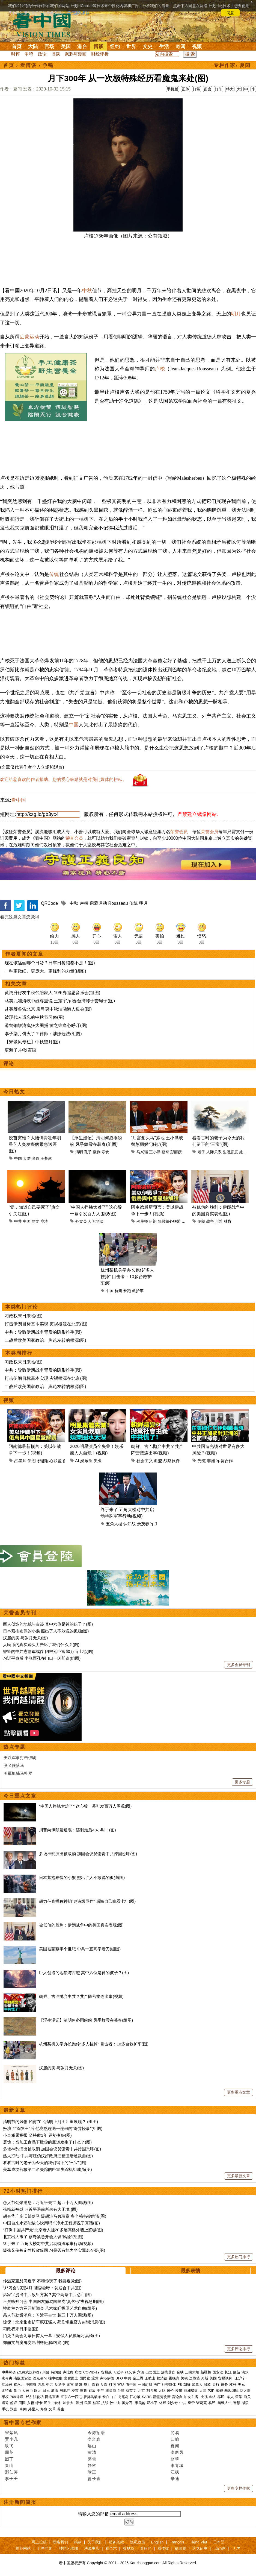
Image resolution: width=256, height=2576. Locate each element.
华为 (87, 2384)
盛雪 (92, 2459)
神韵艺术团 (68, 2548)
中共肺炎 (9, 2372)
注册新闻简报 (20, 2502)
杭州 (118, 1291)
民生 (48, 2403)
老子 (201, 1152)
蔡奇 (165, 1152)
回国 (22, 2403)
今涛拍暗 (96, 2432)
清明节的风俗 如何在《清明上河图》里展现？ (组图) (50, 2121)
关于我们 (95, 2542)
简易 (175, 2432)
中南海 (31, 2384)
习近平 (118, 2372)
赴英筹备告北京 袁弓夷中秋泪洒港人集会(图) (48, 1009)
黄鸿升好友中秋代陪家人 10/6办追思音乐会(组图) (52, 992)
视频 (197, 46)
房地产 (64, 2390)
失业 (98, 1460)
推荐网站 (23, 2548)
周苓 (9, 2452)
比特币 (7, 2390)
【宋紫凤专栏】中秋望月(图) (32, 1042)
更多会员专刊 (238, 1664)
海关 (247, 2397)
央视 (204, 2397)
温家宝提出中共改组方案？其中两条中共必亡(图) (47, 2294)
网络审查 (52, 2397)
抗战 (104, 2403)
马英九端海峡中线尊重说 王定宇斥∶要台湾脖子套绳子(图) (60, 1001)
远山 (92, 2445)
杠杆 (232, 2384)
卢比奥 (68, 2372)
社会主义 (144, 1460)
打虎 (112, 2384)
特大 (230, 89)
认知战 (129, 1523)
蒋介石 (127, 2403)
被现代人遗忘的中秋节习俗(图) (34, 1017)
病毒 (78, 2372)
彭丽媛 (176, 1152)
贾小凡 (11, 2439)
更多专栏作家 (238, 2488)
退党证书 (199, 2548)
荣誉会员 (179, 831)
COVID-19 (91, 2372)
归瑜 (175, 2439)
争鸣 (29, 54)
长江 (228, 2372)
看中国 (45, 24)
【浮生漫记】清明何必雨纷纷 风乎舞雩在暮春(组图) (86, 2020)
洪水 (245, 2372)
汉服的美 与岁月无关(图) (25, 1637)
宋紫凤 (11, 2432)
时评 (15, 54)
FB (179, 2384)
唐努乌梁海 (92, 2397)
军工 (154, 1523)
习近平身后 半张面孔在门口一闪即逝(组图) (42, 1658)
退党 (95, 2378)
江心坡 (135, 2397)
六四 (140, 2372)
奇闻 (180, 46)
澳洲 (79, 2403)
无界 (236, 2548)
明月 (236, 314)
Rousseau (118, 903)
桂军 (96, 2403)
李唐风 (177, 2452)
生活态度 (230, 1152)
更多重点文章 (238, 2092)
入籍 (30, 2403)
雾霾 (219, 2390)
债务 (224, 2384)
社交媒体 (169, 2384)
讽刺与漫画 (76, 54)
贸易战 (106, 2372)
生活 (164, 46)
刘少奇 (172, 2403)
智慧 (236, 2403)
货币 (17, 2390)
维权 (5, 2397)
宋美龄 (140, 2403)
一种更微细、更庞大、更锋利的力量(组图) (45, 971)
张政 (35, 1158)
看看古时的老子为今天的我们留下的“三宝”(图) (44, 2162)
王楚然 (46, 1158)
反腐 (104, 2384)
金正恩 (138, 2378)
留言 (208, 89)
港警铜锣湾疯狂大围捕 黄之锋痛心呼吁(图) (46, 1025)
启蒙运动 (29, 336)
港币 (54, 2390)
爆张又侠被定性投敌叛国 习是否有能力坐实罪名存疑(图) (54, 2250)
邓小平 (152, 2403)
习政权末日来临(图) (24, 1315)
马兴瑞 (142, 1152)
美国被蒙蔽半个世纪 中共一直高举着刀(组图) (80, 1948)
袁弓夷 (7, 2378)
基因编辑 (231, 2390)
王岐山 (150, 2378)
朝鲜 (186, 2384)
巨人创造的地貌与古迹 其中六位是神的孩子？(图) (48, 1624)
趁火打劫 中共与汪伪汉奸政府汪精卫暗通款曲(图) (48, 2155)
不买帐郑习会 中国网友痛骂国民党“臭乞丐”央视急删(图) (53, 2301)
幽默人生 (225, 2403)
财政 (83, 2390)
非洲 (211, 1460)
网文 (35, 1221)
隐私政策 (137, 2542)
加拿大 (197, 2384)
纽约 (115, 46)
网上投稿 (39, 2542)
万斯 (204, 2378)
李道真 (94, 2439)
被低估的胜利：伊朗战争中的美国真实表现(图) (81, 1925)
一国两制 (145, 2384)
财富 (92, 2390)
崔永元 (19, 2384)
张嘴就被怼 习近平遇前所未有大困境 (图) (40, 2209)
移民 (221, 2397)
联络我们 (60, 2542)
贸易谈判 (225, 2378)
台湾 (120, 2390)
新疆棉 (206, 2372)
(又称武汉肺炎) (29, 2372)
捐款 (78, 2542)
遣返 (5, 2403)
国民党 (84, 2378)
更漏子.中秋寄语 (20, 1050)
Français (176, 2542)
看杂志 (111, 2548)
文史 (148, 46)
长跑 (127, 1291)
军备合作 (224, 1460)
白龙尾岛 (121, 2397)
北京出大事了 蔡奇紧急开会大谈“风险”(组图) (43, 2236)
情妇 (78, 2384)
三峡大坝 (192, 2372)
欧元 (37, 2390)
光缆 (202, 1460)
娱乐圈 (86, 1460)
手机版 (172, 89)
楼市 (75, 2390)
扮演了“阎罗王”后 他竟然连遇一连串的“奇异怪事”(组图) (52, 2128)
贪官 (70, 2384)
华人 (212, 2397)
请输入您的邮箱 (93, 2513)
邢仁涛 (11, 2472)
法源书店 (91, 2548)
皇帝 (191, 2403)
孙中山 (115, 2403)
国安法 (218, 2372)
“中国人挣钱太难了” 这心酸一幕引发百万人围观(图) (85, 1806)
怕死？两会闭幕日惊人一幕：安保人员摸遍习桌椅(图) (51, 2335)
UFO (119, 2378)
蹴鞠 (96, 1152)
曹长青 (94, 2478)
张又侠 (130, 2372)
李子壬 (11, 2478)
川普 (219, 1221)
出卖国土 (152, 2372)
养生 (60, 2409)
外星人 (33, 2409)
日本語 (219, 2542)
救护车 (138, 1291)
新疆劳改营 (162, 2397)
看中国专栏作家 (23, 2422)
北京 (141, 2390)
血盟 (158, 1460)
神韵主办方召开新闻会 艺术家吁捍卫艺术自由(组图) (50, 2308)
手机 (5, 2409)
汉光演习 (40, 2378)
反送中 (60, 2384)
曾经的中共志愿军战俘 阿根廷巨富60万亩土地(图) (48, 1651)
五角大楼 (114, 1523)
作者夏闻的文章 (24, 954)
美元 (241, 2384)
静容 (92, 2465)
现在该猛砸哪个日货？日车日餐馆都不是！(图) (50, 963)
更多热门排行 (238, 2257)
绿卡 (39, 2403)
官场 (49, 46)
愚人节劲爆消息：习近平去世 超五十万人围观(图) (48, 2202)
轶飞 (9, 2445)
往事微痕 (55, 2378)
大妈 (161, 2390)
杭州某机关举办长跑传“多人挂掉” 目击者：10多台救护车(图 (127, 1277)
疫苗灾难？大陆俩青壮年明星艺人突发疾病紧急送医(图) (35, 1144)
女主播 (193, 2397)
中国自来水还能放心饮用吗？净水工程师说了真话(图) (51, 2223)
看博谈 (28, 65)
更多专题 (242, 1782)
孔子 (88, 1152)
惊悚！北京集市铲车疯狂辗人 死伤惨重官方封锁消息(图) (54, 2322)
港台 (82, 46)
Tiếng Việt (198, 2542)
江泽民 (7, 2384)
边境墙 (194, 2378)
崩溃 (44, 1221)
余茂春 (143, 1523)
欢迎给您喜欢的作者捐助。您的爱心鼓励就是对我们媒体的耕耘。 (63, 779)
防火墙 (245, 2390)
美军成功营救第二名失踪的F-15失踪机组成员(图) (47, 2169)
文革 (52, 2409)
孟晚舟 (174, 2378)
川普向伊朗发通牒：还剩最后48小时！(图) (77, 1830)
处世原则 (246, 1152)
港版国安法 (22, 2378)
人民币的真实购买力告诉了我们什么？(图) (41, 1644)
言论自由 (179, 2397)
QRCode (49, 903)
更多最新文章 (238, 2176)
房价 (170, 2390)
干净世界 (44, 2548)
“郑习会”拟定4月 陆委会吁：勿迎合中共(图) (42, 2287)
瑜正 (92, 2472)
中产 (100, 2390)
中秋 (87, 290)
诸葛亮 (201, 2403)
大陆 (33, 46)
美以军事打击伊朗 (20, 1757)
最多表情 (190, 2270)
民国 (87, 2403)
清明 (79, 1152)
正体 (185, 89)
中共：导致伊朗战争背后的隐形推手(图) (43, 1332)
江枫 (175, 2472)
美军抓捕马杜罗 (18, 1773)
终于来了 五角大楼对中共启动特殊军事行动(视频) (48, 2243)
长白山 (107, 2397)
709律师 (16, 2397)
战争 (210, 1221)
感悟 (245, 2403)
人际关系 (214, 1152)
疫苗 (236, 2372)
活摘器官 (168, 2372)
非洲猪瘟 (191, 2390)
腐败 (95, 2384)
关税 (184, 2378)
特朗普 (56, 2372)
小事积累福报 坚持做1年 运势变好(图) (37, 2135)
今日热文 (14, 1091)
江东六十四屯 (71, 2397)
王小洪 (154, 1152)
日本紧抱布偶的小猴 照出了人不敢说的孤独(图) (46, 1631)
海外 (57, 2403)
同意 (230, 13)
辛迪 (175, 2478)
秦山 (9, 2465)
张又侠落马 (14, 1765)
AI (77, 1460)
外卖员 (81, 1221)
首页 (17, 46)
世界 (131, 46)
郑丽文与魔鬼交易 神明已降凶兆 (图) (36, 2342)
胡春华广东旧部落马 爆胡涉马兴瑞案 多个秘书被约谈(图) (54, 2216)
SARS (146, 2397)
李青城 (177, 2465)
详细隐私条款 (78, 13)
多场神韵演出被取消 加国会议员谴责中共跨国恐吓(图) (88, 1853)
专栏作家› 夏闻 (232, 65)
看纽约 (145, 2548)
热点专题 (14, 1747)
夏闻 (175, 2445)
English (157, 2542)
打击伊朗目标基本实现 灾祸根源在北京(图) (46, 1324)
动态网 (220, 2548)
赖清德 (162, 2378)
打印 (218, 89)
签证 (13, 2403)
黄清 (92, 2452)
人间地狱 (95, 1221)
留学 (238, 2397)
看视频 (128, 2548)
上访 (28, 2397)
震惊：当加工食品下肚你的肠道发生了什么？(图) (47, 2142)
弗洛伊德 (107, 2378)
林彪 (162, 2403)
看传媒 (163, 2548)
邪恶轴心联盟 (169, 1221)
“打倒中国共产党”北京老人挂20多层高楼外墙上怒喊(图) (53, 2229)
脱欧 (207, 2384)
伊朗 (153, 1221)
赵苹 (175, 2459)
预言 (14, 2409)
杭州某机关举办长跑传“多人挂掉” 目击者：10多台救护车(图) (93, 2044)
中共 (18, 1221)
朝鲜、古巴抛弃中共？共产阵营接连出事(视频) (81, 1996)
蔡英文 (131, 2390)
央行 (215, 2384)
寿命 (43, 2409)
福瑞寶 (180, 2548)
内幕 (41, 2384)
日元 (46, 2390)
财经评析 (100, 54)
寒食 (105, 1152)
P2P (211, 2390)
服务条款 (116, 2542)
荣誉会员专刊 (20, 1612)
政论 (42, 54)
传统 (54, 574)
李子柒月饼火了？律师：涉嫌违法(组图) (43, 1033)
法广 (156, 2384)
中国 (74, 724)
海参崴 (110, 2390)
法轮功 (38, 2397)
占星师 (142, 1221)
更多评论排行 (238, 2349)
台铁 (180, 2372)
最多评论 (65, 2270)
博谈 (98, 46)
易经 (212, 2403)
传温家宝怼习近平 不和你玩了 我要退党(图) (42, 2281)
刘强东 (151, 2390)
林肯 (227, 1221)
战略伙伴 (171, 1460)
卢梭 (160, 368)
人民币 (27, 2390)
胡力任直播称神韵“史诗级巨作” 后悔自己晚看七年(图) (87, 1901)
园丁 (9, 2459)
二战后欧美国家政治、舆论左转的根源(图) (45, 1340)
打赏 (196, 89)
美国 (66, 46)
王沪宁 (240, 2378)
